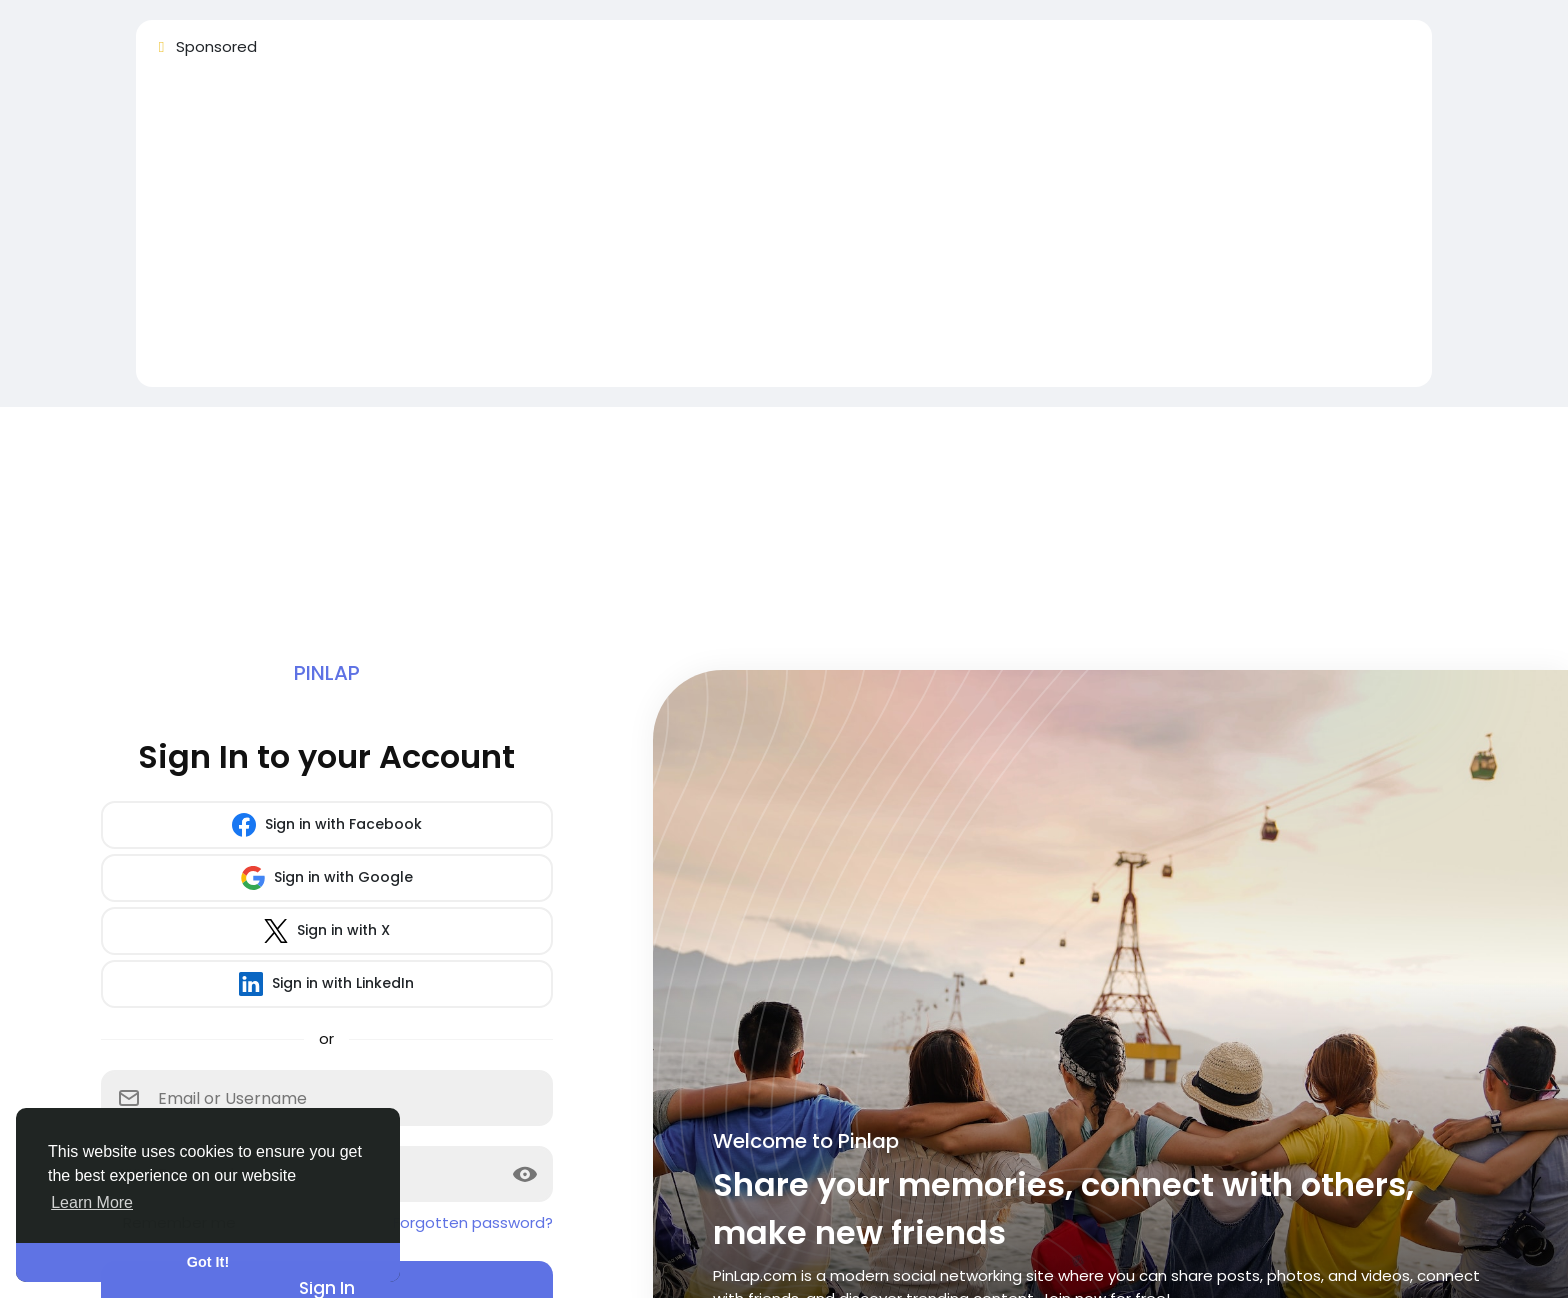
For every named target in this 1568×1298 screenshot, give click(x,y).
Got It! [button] (208, 1262)
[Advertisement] (752, 231)
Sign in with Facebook (327, 825)
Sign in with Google (327, 878)
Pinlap (327, 673)
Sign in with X (327, 931)
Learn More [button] (92, 1202)
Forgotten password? (473, 1222)
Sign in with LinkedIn (326, 984)
